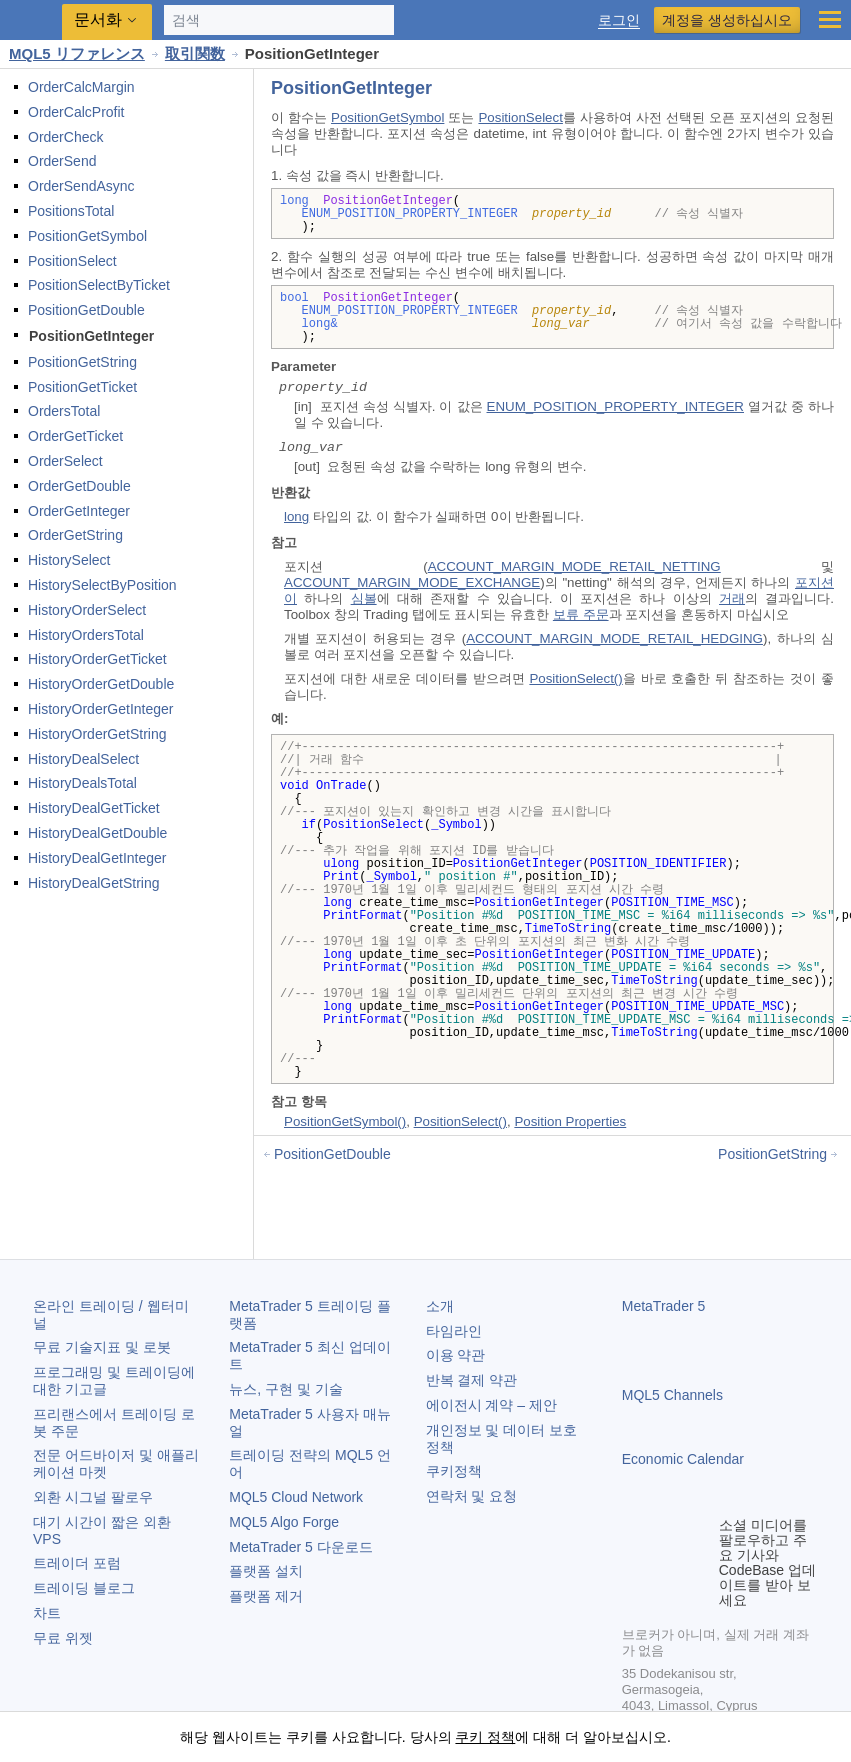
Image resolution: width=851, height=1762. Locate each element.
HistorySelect (69, 560)
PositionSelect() (575, 678)
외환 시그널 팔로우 (93, 1497)
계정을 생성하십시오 (727, 20)
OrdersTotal (64, 411)
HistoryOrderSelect (87, 610)
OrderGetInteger (79, 511)
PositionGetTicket (82, 387)
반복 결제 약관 (472, 1380)
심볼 (364, 598)
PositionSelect (72, 261)
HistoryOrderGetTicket (97, 659)
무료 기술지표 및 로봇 (102, 1347)
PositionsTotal (71, 211)
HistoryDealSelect (83, 759)
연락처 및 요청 (472, 1496)
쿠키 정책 (485, 1737)
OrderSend (62, 161)
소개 (440, 1306)
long (296, 516)
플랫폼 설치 (266, 1571)
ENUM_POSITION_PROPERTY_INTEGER (615, 406)
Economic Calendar (683, 1459)
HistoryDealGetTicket (94, 808)
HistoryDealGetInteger (97, 858)
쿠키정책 (454, 1471)
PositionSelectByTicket (99, 285)
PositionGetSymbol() (345, 1121)
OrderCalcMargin (81, 87)
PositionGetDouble (86, 310)
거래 (732, 598)
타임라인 (454, 1331)
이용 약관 (456, 1355)
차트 (47, 1613)
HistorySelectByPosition (102, 585)
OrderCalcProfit (76, 112)
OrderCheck (65, 137)
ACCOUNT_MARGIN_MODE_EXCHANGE (412, 582)
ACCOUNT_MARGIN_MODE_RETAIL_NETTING (574, 566)
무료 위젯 (63, 1638)
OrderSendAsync (81, 186)
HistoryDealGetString (94, 883)
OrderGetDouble (79, 486)
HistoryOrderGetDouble (101, 684)
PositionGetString (82, 362)
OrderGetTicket (75, 436)
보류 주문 (581, 614)
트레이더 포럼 (77, 1563)
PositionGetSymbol (87, 236)
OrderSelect (65, 461)
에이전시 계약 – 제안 (491, 1405)
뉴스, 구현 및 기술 (286, 1389)
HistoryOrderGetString (97, 734)
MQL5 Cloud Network (296, 1497)
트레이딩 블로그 (84, 1588)
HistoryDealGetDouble (97, 833)
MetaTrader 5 (664, 1306)
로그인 (619, 20)
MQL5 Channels (672, 1395)
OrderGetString (75, 535)
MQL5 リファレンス (77, 53)
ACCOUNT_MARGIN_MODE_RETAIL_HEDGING (614, 638)
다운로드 (300, 1547)
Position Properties (570, 1121)
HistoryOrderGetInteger (101, 709)
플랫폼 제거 (266, 1596)
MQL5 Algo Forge (284, 1522)
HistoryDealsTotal (82, 783)
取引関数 (195, 53)
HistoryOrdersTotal (86, 635)
